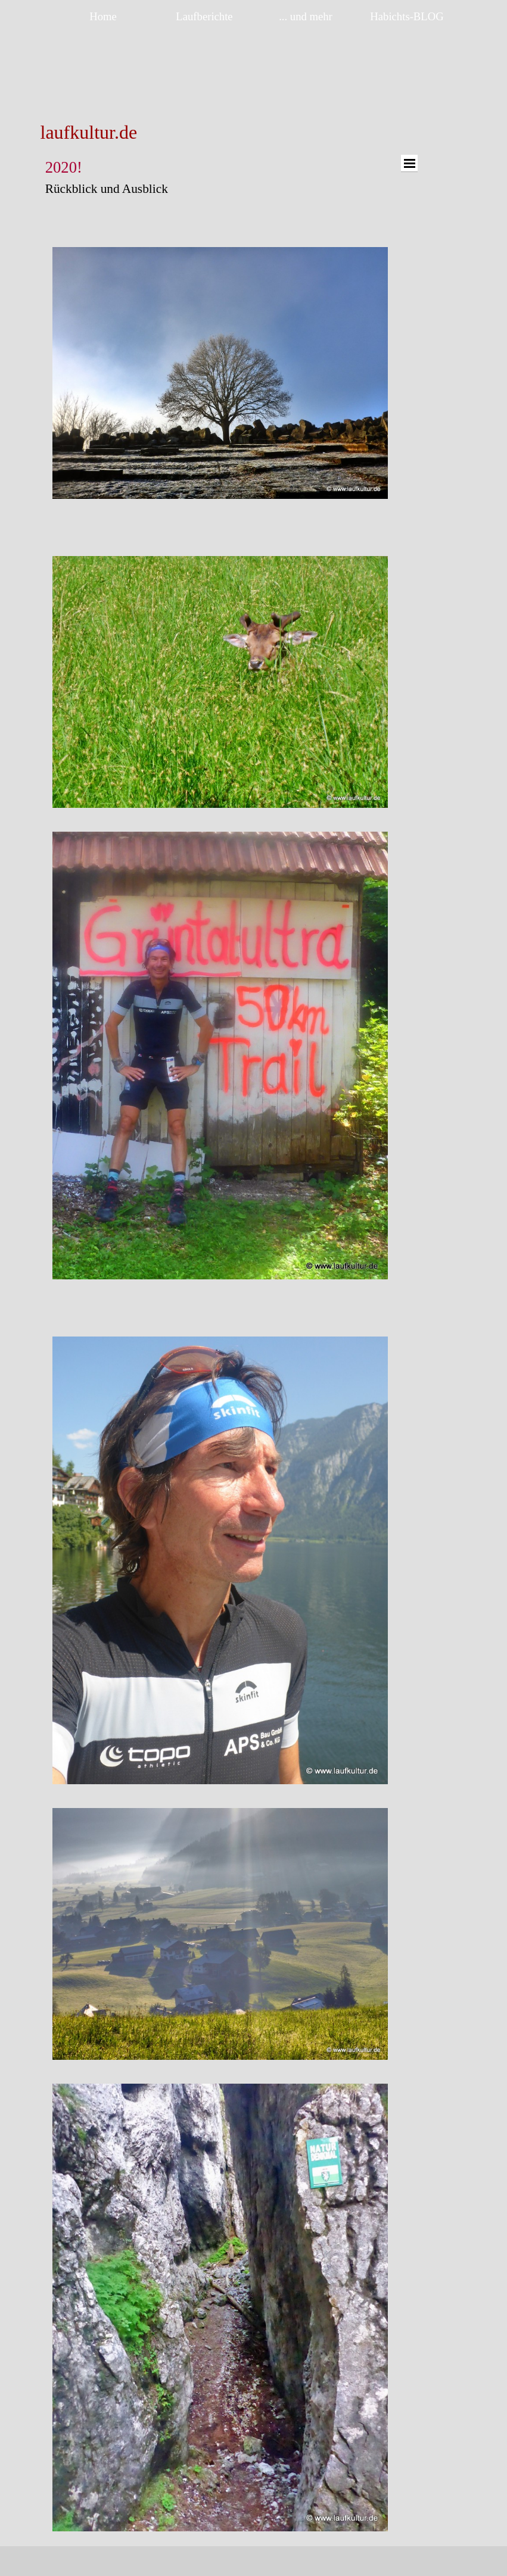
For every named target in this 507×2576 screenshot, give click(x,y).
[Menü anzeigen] (409, 163)
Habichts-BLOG (406, 16)
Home (103, 16)
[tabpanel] (131, 132)
